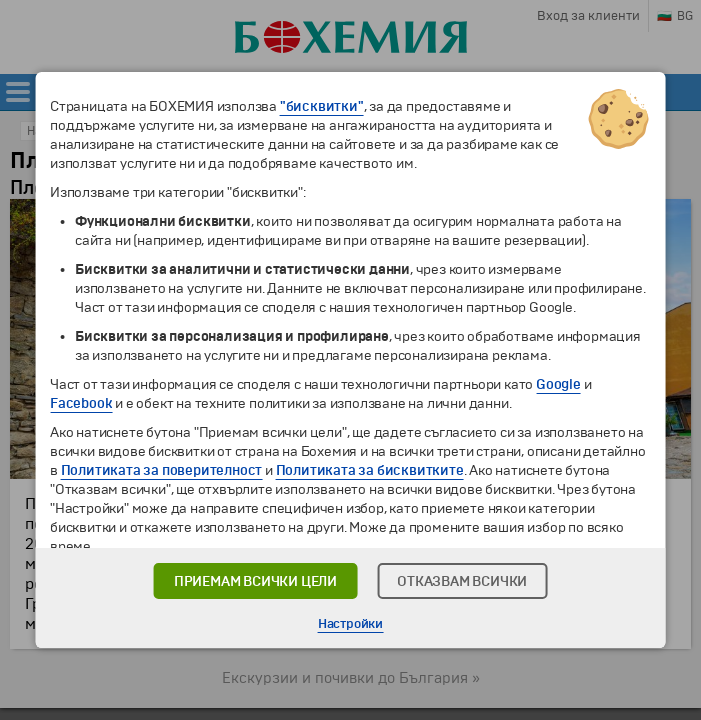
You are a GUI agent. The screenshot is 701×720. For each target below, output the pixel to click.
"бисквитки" (322, 106)
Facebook (81, 403)
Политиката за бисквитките (370, 470)
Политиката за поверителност (162, 470)
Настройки (350, 624)
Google (558, 384)
